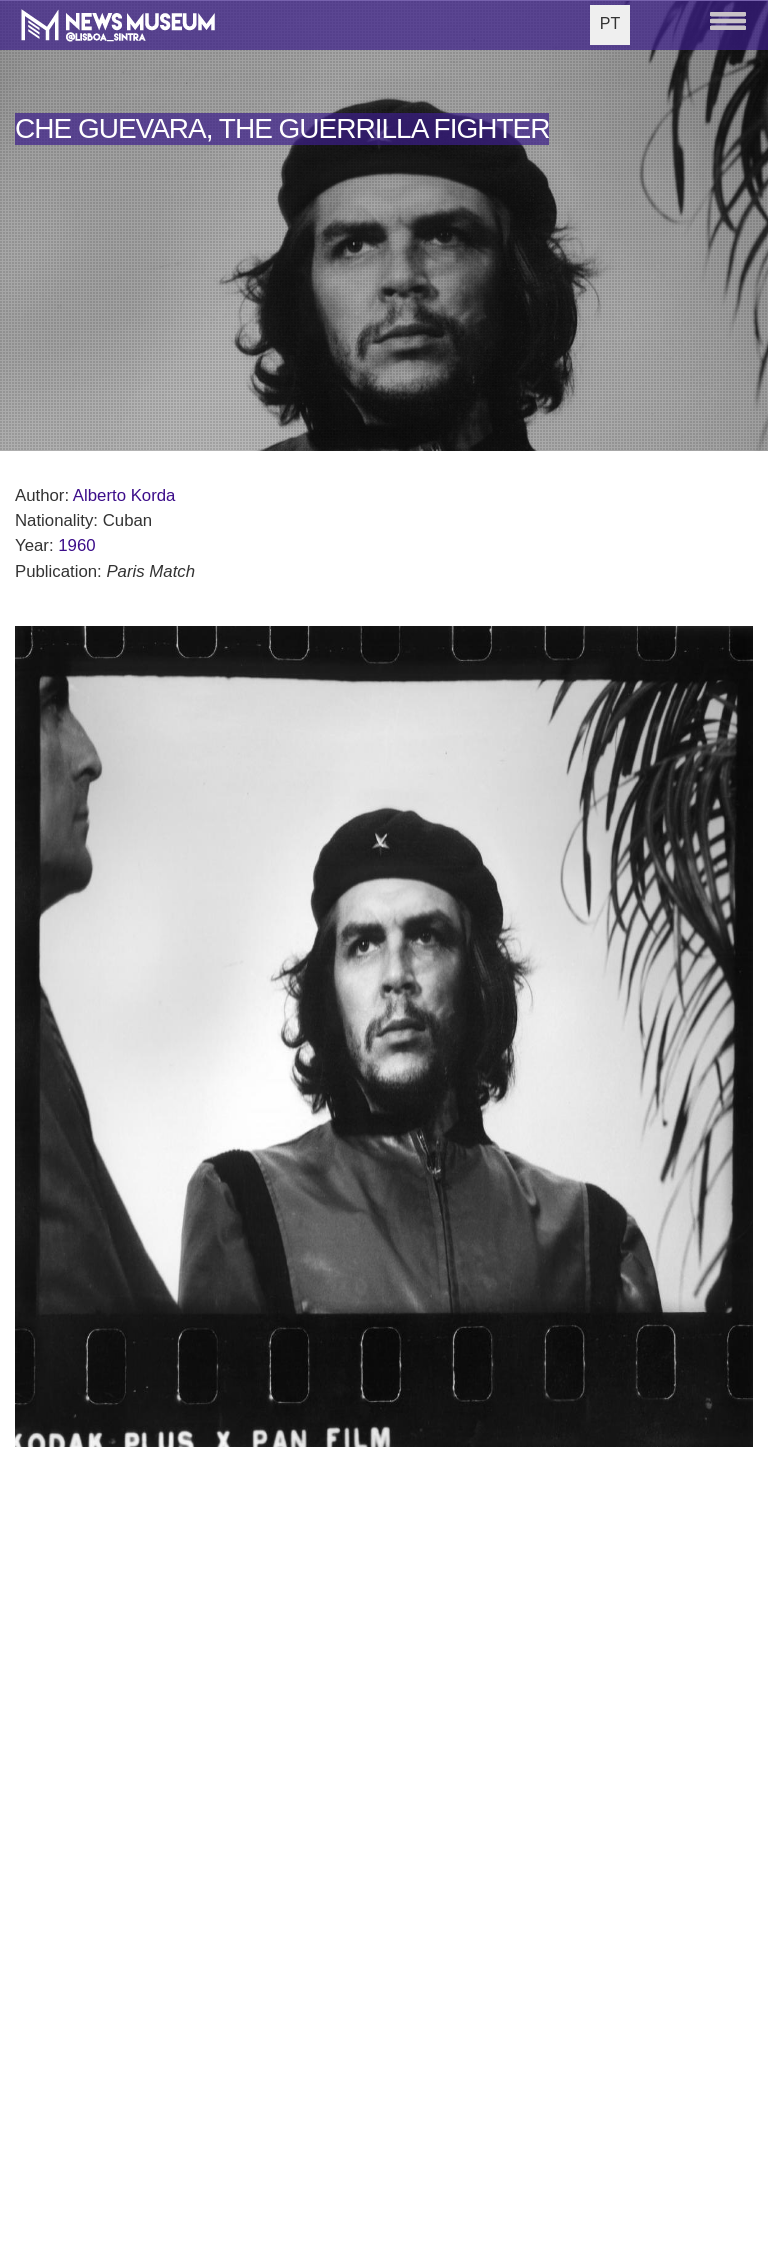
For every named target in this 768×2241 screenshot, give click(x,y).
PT (610, 23)
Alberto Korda (124, 495)
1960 (76, 545)
